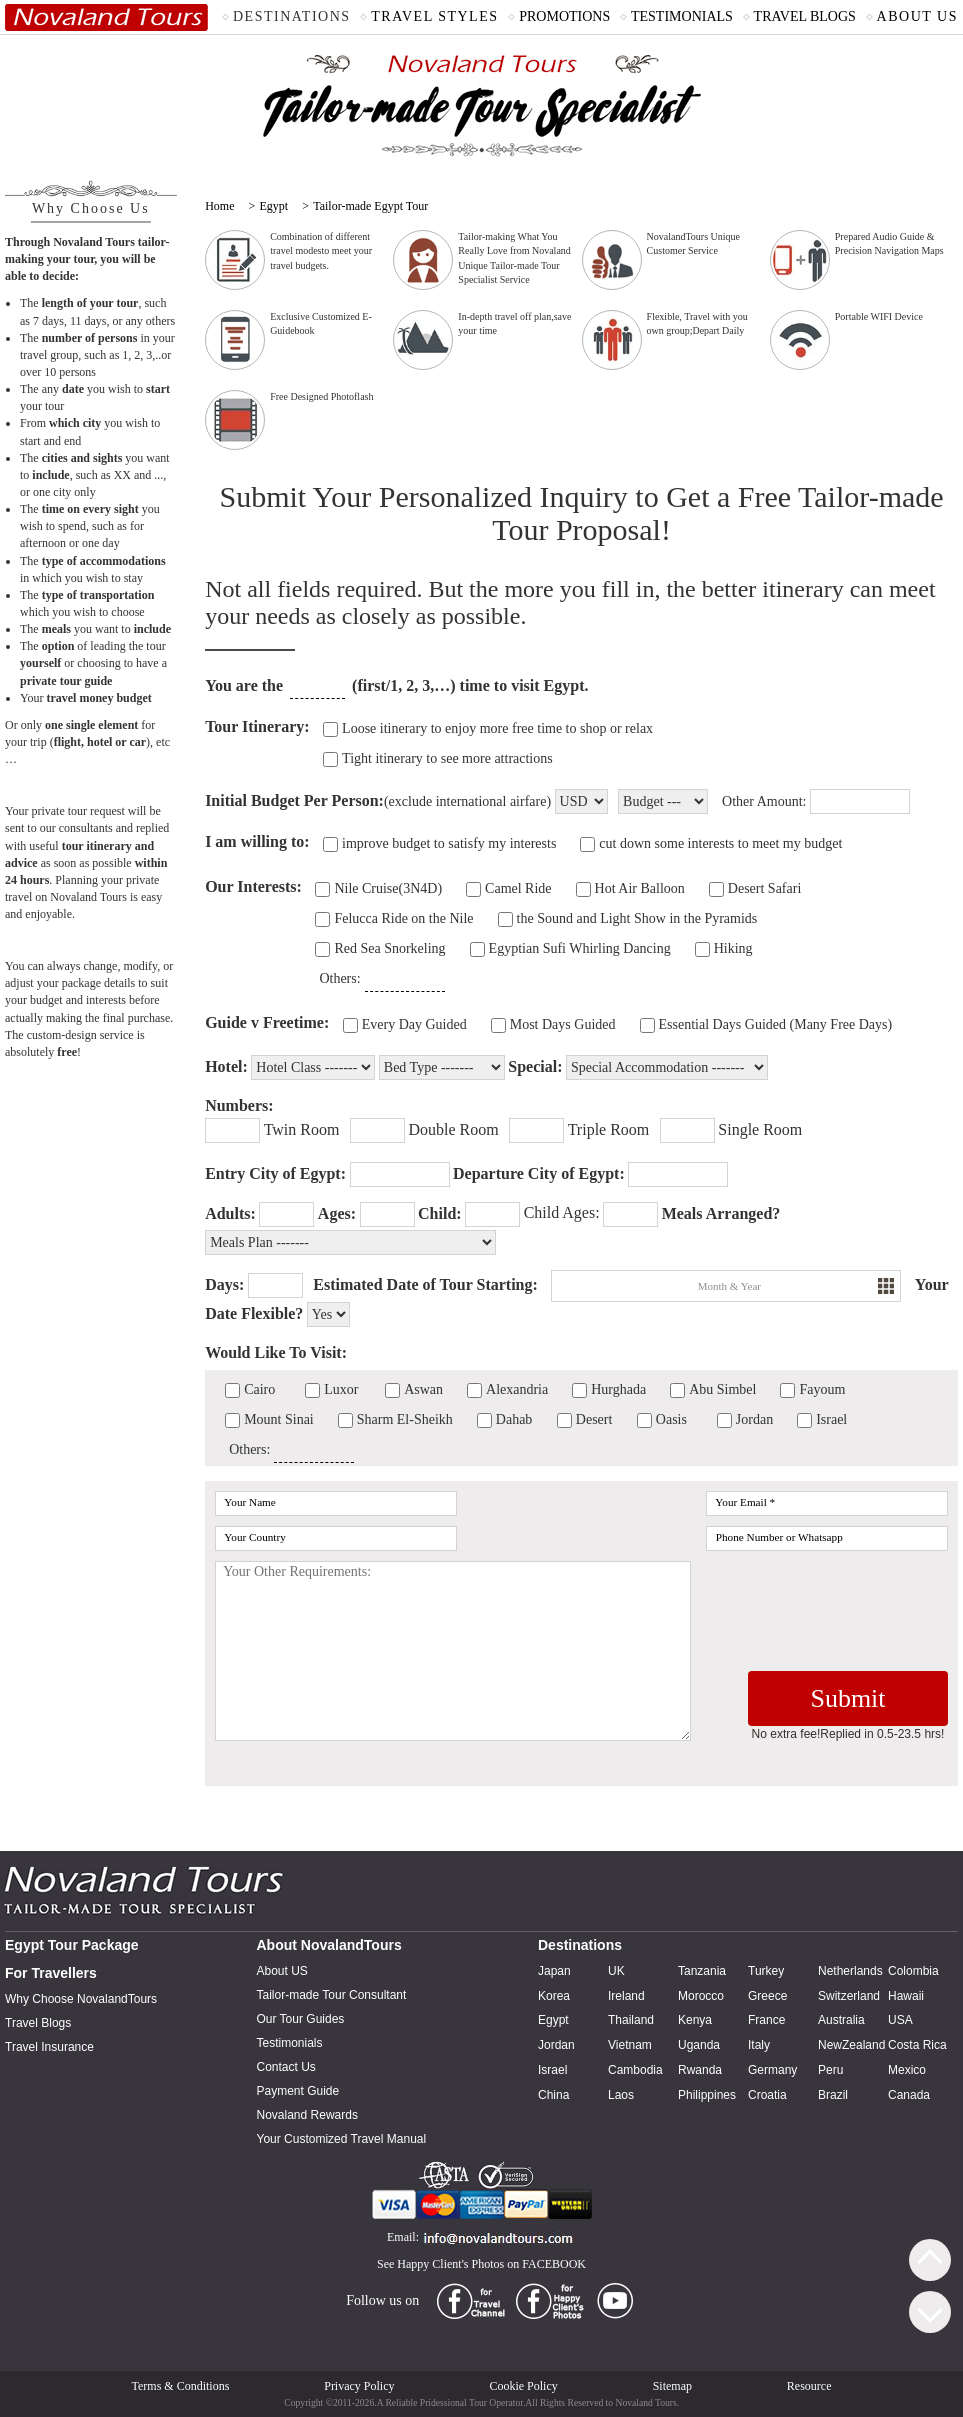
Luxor (341, 1389)
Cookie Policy (523, 2386)
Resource (809, 2386)
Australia (841, 2020)
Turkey (766, 1971)
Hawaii (906, 1996)
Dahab (514, 1419)
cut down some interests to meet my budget (720, 843)
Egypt (273, 206)
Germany (772, 2070)
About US (282, 1971)
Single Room (760, 1129)
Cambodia (635, 2070)
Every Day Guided (414, 1024)
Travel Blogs (38, 2023)
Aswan (423, 1389)
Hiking (733, 948)
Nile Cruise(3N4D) (388, 888)
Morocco (701, 1996)
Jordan (754, 1419)
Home (219, 206)
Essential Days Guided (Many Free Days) (776, 1024)
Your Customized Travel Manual (342, 2139)
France (766, 2020)
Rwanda (700, 2070)
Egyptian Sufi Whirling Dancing (580, 948)
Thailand (631, 2020)
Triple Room (609, 1129)
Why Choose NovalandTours (81, 1999)
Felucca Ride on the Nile (403, 918)
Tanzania (702, 1971)
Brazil (833, 2095)
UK (616, 1971)
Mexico (907, 2070)
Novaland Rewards (307, 2115)
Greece (767, 1996)
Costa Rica (917, 2045)
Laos (621, 2095)
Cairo (259, 1389)
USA (900, 2020)
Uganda (699, 2045)
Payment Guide (298, 2091)
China (553, 2095)
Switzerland (849, 1996)
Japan (554, 1971)
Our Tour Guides (301, 2019)
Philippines (707, 2095)
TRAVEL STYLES (434, 16)
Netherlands (850, 1971)
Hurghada (618, 1389)
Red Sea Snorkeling (389, 948)
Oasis (671, 1419)
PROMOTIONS (564, 16)
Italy (759, 2045)
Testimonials (290, 2043)
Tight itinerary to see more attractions (447, 758)
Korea (554, 1996)
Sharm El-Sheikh (405, 1419)
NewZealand (851, 2045)
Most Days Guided (563, 1024)
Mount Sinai (279, 1419)
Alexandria (517, 1389)
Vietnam (630, 2045)
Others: (339, 978)
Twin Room (302, 1129)
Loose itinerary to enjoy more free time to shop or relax (497, 728)
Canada (909, 2095)
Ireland (626, 1996)
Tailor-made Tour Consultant (332, 1995)
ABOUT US (917, 16)
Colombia (913, 1971)
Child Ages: (562, 1212)
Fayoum (822, 1389)
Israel (831, 1419)
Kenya (695, 2020)
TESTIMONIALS (682, 16)
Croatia (767, 2095)
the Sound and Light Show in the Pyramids (637, 918)
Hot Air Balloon (640, 888)
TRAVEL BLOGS (805, 16)
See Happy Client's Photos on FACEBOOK (481, 2264)
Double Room (453, 1129)
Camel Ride (518, 888)
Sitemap (672, 2386)
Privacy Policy (359, 2386)
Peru (830, 2070)
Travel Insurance (49, 2047)
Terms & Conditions (181, 2386)
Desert (594, 1419)
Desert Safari (764, 888)
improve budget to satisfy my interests (449, 843)
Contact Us (286, 2067)
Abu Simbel (722, 1389)
